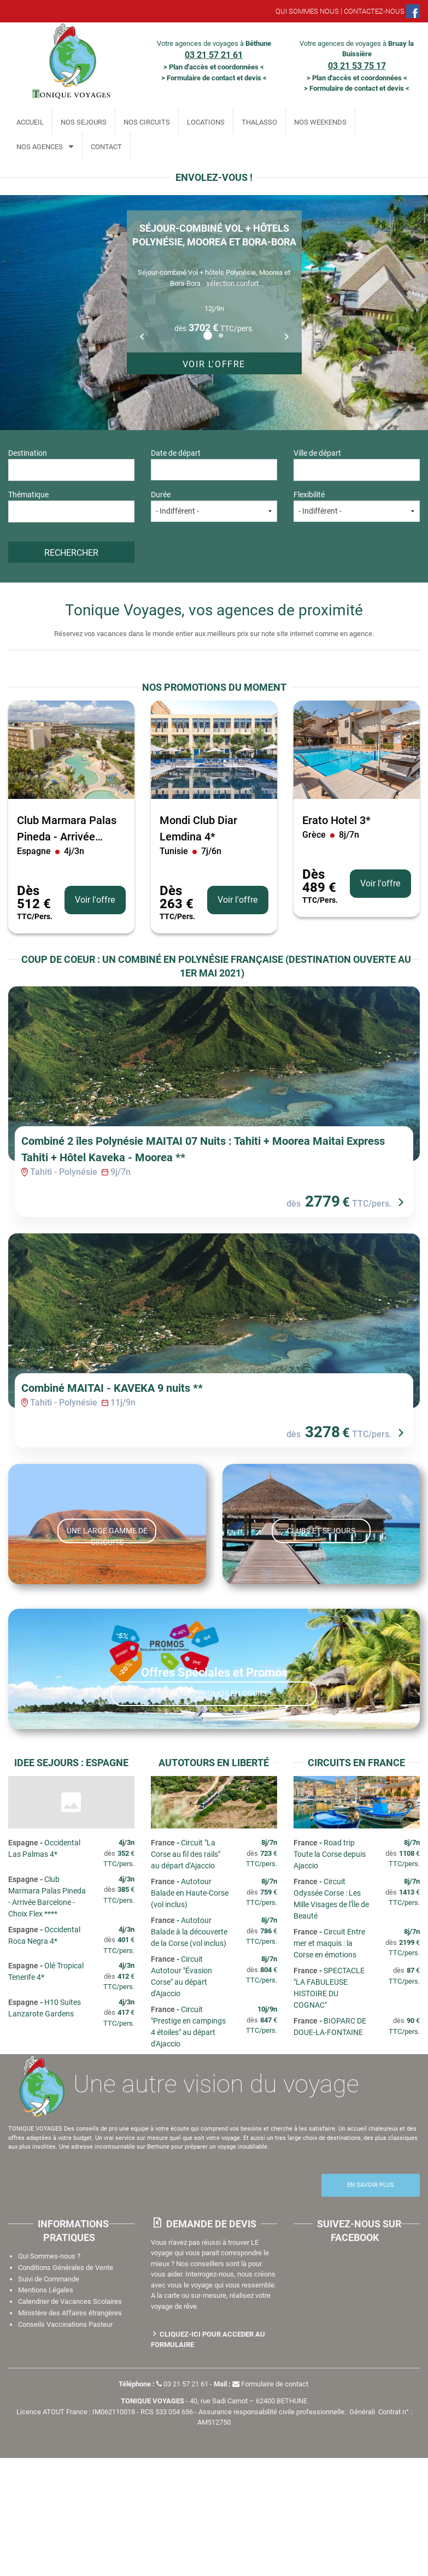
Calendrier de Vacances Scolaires (70, 2419)
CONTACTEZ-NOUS (374, 11)
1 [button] (207, 335)
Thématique (71, 506)
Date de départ (214, 464)
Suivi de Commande (48, 2397)
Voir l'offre (214, 364)
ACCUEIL (30, 122)
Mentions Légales (45, 2408)
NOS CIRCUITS (147, 122)
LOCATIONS (206, 122)
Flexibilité (357, 506)
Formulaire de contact (270, 2502)
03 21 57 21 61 (182, 2502)
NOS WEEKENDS (320, 122)
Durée (214, 506)
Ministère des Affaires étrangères (70, 2431)
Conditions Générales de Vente (65, 2385)
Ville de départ (357, 464)
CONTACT (106, 147)
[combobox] (71, 470)
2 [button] (220, 335)
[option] (214, 292)
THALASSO (259, 122)
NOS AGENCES (39, 147)
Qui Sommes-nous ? (49, 2374)
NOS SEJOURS (84, 122)
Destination (71, 464)
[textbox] (60, 469)
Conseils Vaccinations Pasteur (65, 2442)
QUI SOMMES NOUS (307, 11)
